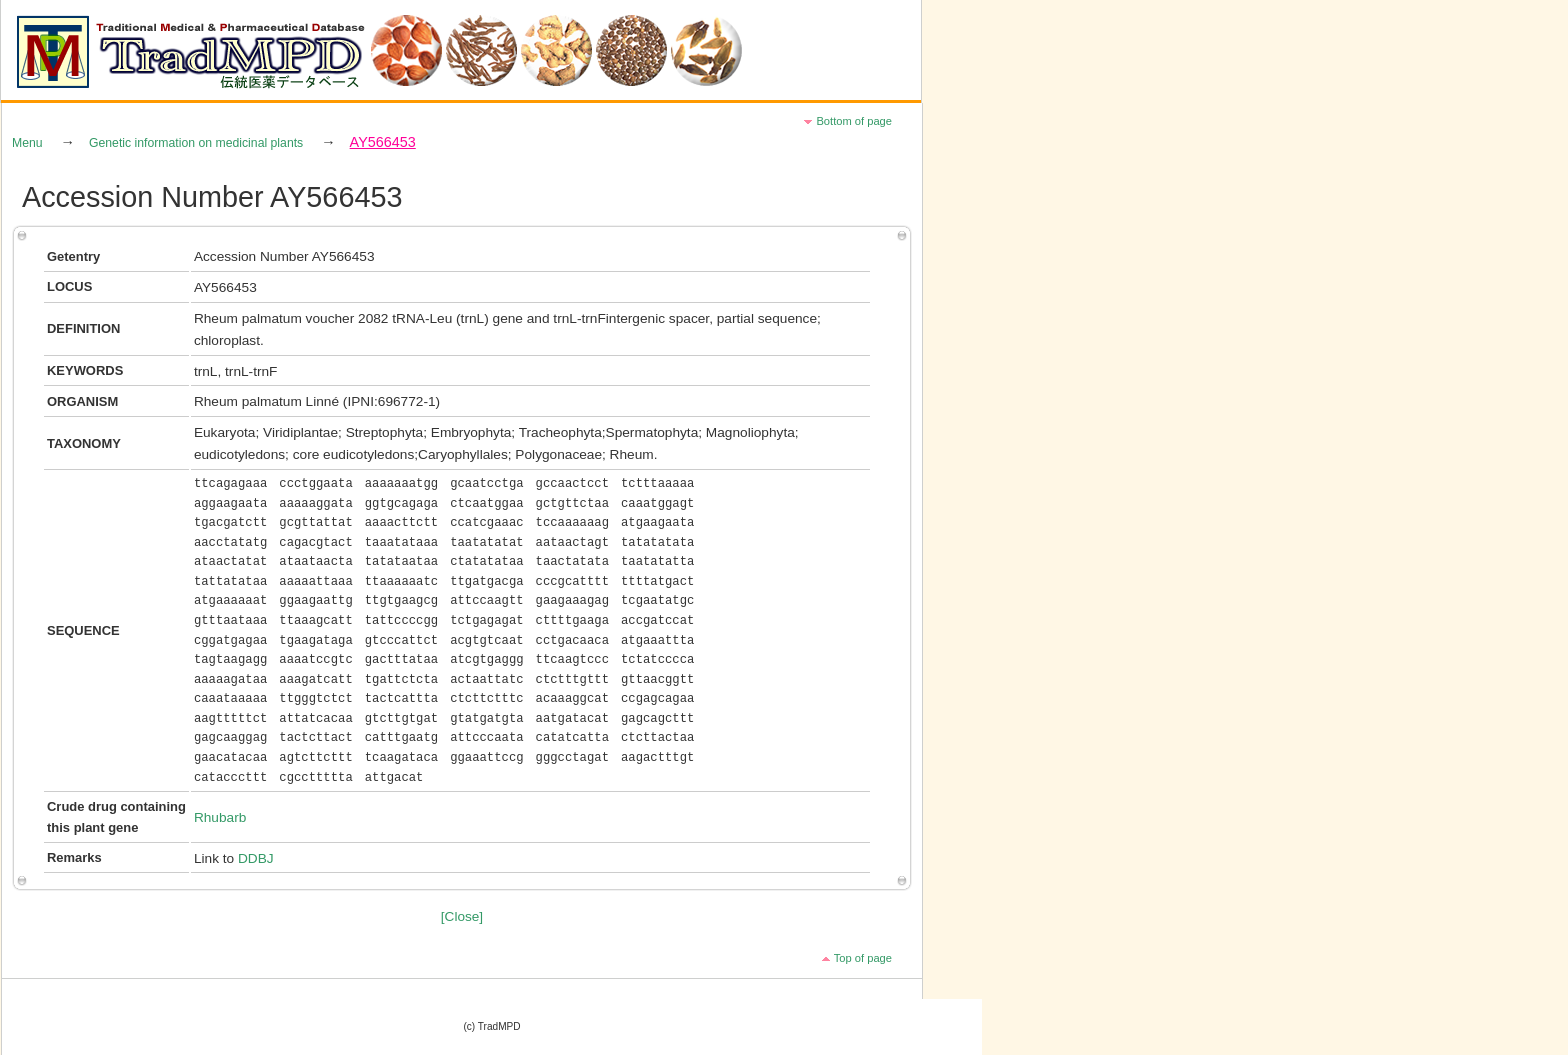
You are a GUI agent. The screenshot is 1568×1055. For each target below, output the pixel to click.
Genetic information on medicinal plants (196, 143)
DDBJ (256, 858)
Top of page (863, 958)
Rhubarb (220, 817)
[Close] (462, 916)
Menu (27, 143)
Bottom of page (854, 121)
